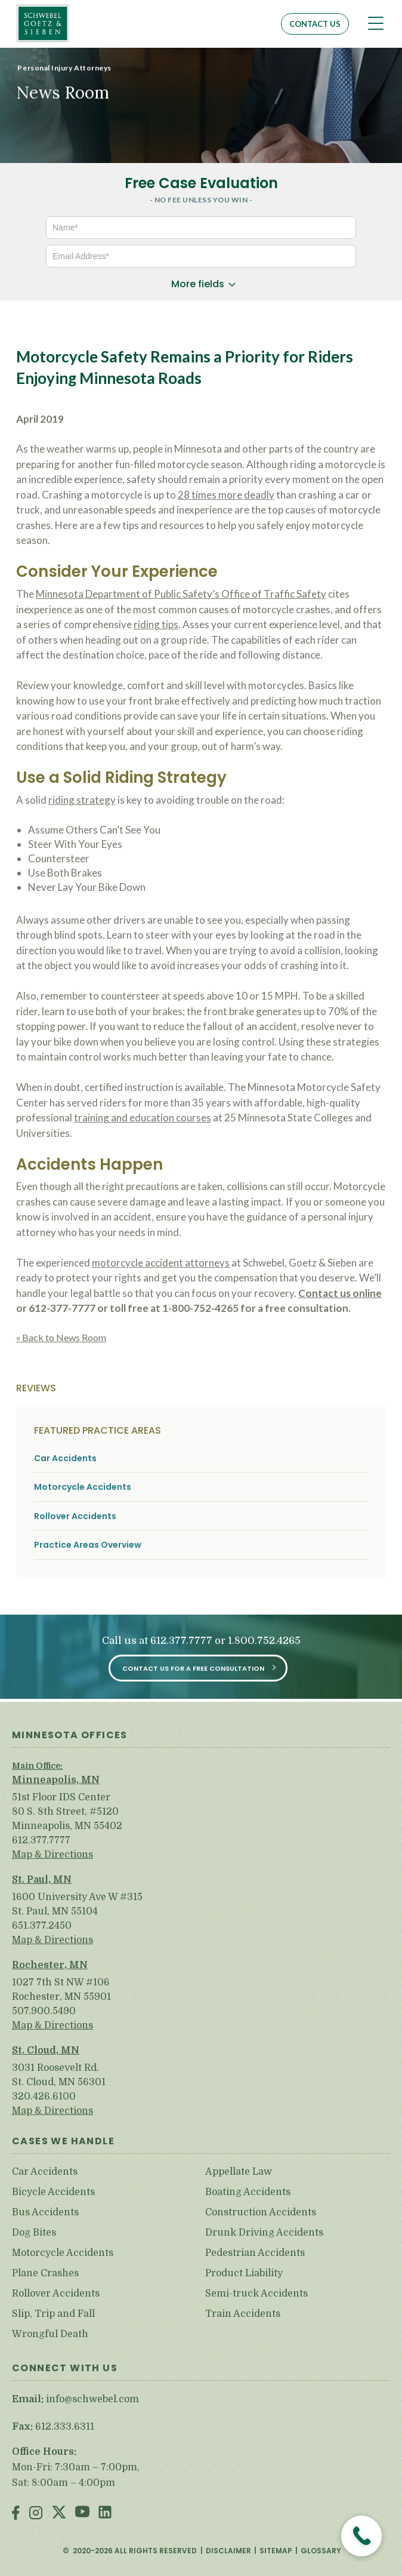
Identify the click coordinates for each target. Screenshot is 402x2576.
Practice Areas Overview (87, 1545)
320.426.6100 (44, 2096)
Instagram (36, 2514)
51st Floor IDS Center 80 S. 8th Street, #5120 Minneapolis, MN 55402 (67, 1811)
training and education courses (142, 1117)
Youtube (82, 2514)
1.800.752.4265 (264, 1640)
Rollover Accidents (75, 1516)
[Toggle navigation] (376, 23)
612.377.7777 (181, 1640)
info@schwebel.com (92, 2399)
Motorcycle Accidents (82, 1487)
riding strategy (82, 800)
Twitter (59, 2514)
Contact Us (315, 24)
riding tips (156, 624)
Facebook (16, 2514)
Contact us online (340, 1293)
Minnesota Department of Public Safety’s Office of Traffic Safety (181, 594)
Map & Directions (52, 1854)
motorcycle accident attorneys (161, 1262)
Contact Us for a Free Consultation (193, 1668)
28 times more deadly (226, 494)
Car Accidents (65, 1458)
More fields (197, 284)
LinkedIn (105, 2514)
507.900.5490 (44, 2011)
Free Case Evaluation (201, 183)
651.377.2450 (42, 1925)
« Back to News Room (61, 1337)
